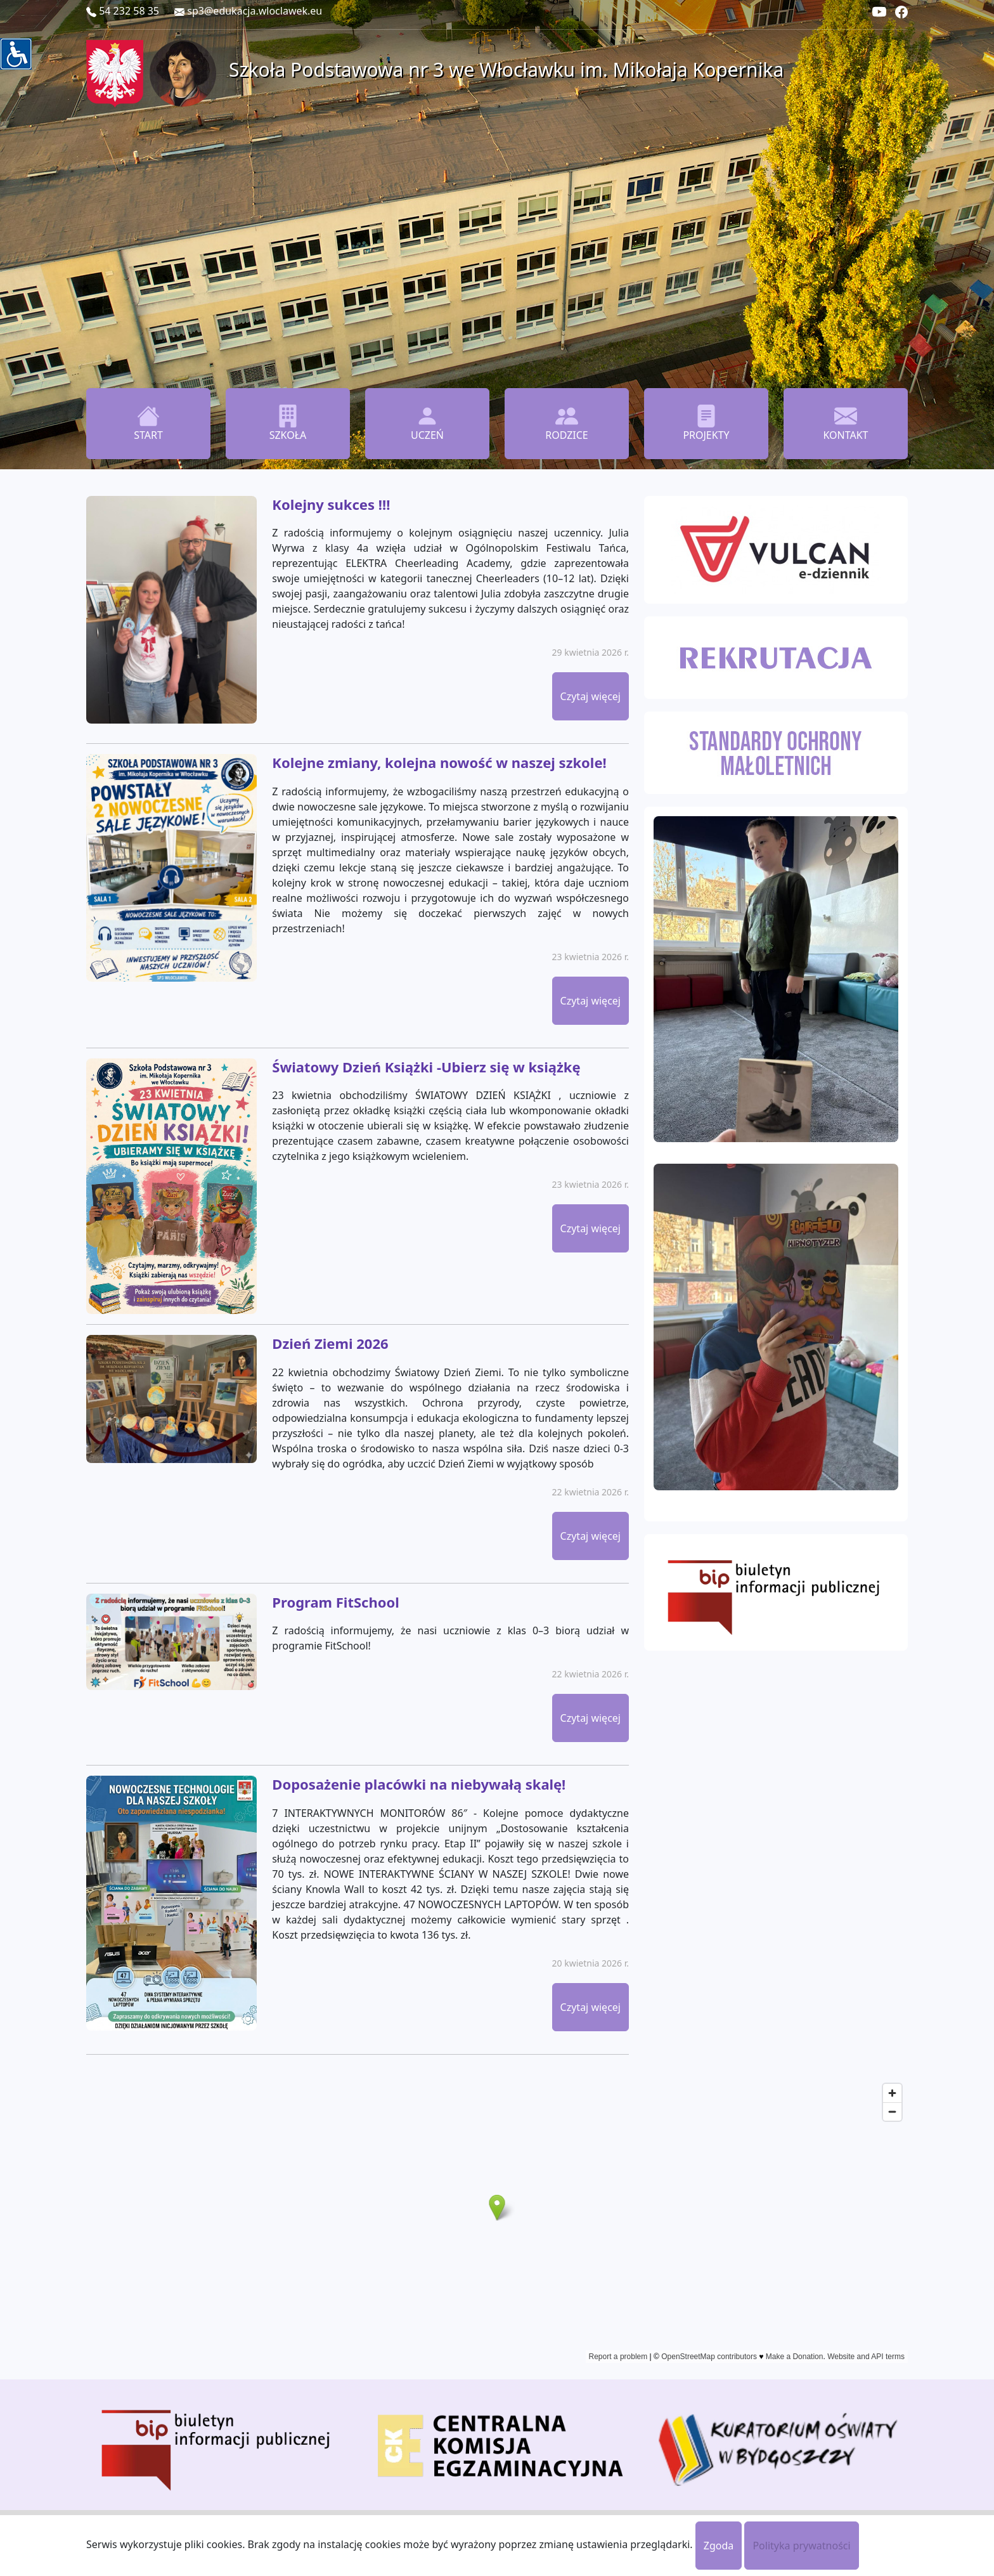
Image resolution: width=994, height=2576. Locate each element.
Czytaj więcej (590, 696)
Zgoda (719, 2546)
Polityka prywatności (801, 2546)
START (148, 423)
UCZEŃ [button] (427, 423)
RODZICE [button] (566, 423)
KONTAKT (845, 423)
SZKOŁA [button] (288, 423)
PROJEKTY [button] (706, 423)
